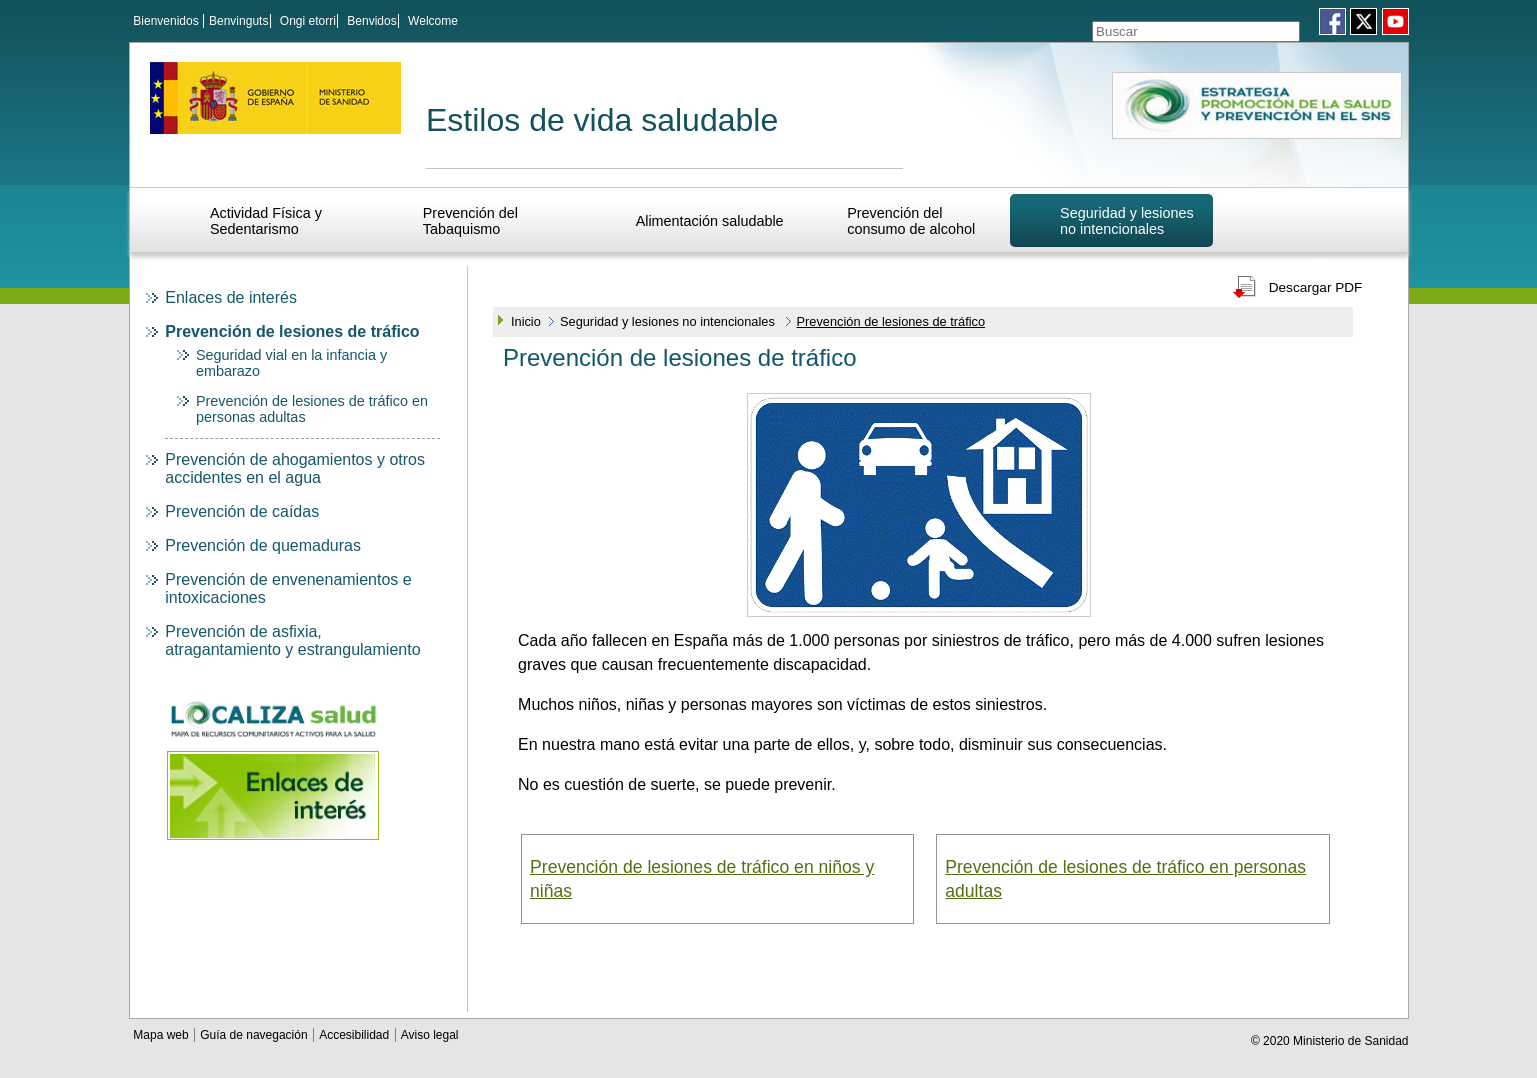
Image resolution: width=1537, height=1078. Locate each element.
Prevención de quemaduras (263, 542)
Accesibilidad (355, 1032)
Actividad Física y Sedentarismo (266, 218)
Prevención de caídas (242, 508)
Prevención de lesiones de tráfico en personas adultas (1125, 876)
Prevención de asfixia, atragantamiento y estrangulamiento (292, 637)
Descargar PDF (1316, 284)
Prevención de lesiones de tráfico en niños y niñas (702, 876)
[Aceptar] (1291, 23)
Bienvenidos (165, 21)
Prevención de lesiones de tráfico (292, 328)
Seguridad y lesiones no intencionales (1127, 218)
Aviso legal (430, 1032)
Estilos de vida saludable (602, 117)
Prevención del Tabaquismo (470, 218)
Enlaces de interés (231, 294)
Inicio (526, 318)
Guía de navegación (255, 1032)
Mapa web (162, 1032)
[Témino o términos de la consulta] (1169, 22)
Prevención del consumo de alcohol (911, 218)
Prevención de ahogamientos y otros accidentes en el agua (295, 465)
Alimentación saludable (710, 218)
